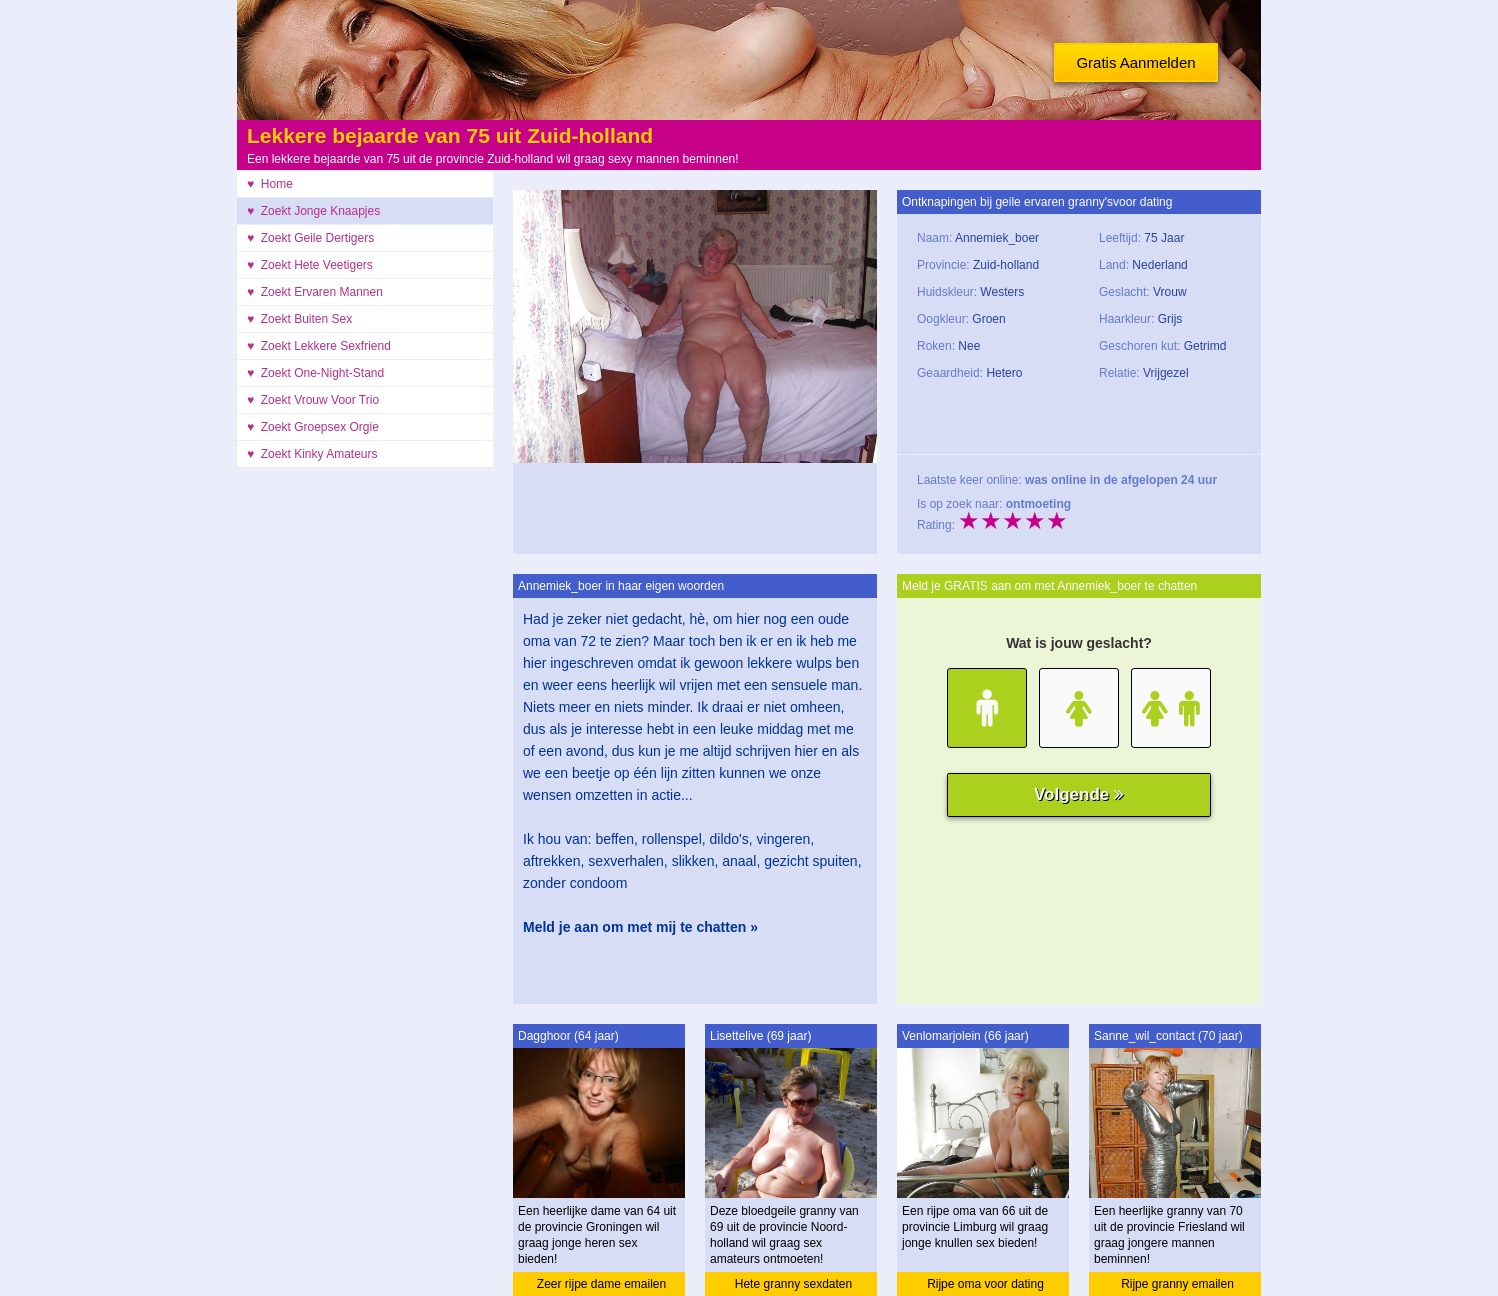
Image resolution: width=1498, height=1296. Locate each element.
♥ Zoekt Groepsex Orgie (313, 427)
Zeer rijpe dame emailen (601, 1284)
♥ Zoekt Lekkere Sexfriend (319, 346)
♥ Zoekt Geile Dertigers (310, 238)
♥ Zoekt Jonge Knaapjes (313, 211)
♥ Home (270, 184)
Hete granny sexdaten (793, 1284)
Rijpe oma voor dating (985, 1284)
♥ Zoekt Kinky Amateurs (312, 454)
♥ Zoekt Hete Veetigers (310, 265)
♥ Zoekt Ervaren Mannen (315, 292)
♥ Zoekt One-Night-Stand (315, 373)
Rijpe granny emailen (1177, 1284)
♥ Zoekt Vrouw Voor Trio (313, 400)
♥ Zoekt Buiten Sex (299, 319)
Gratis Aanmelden (1135, 62)
